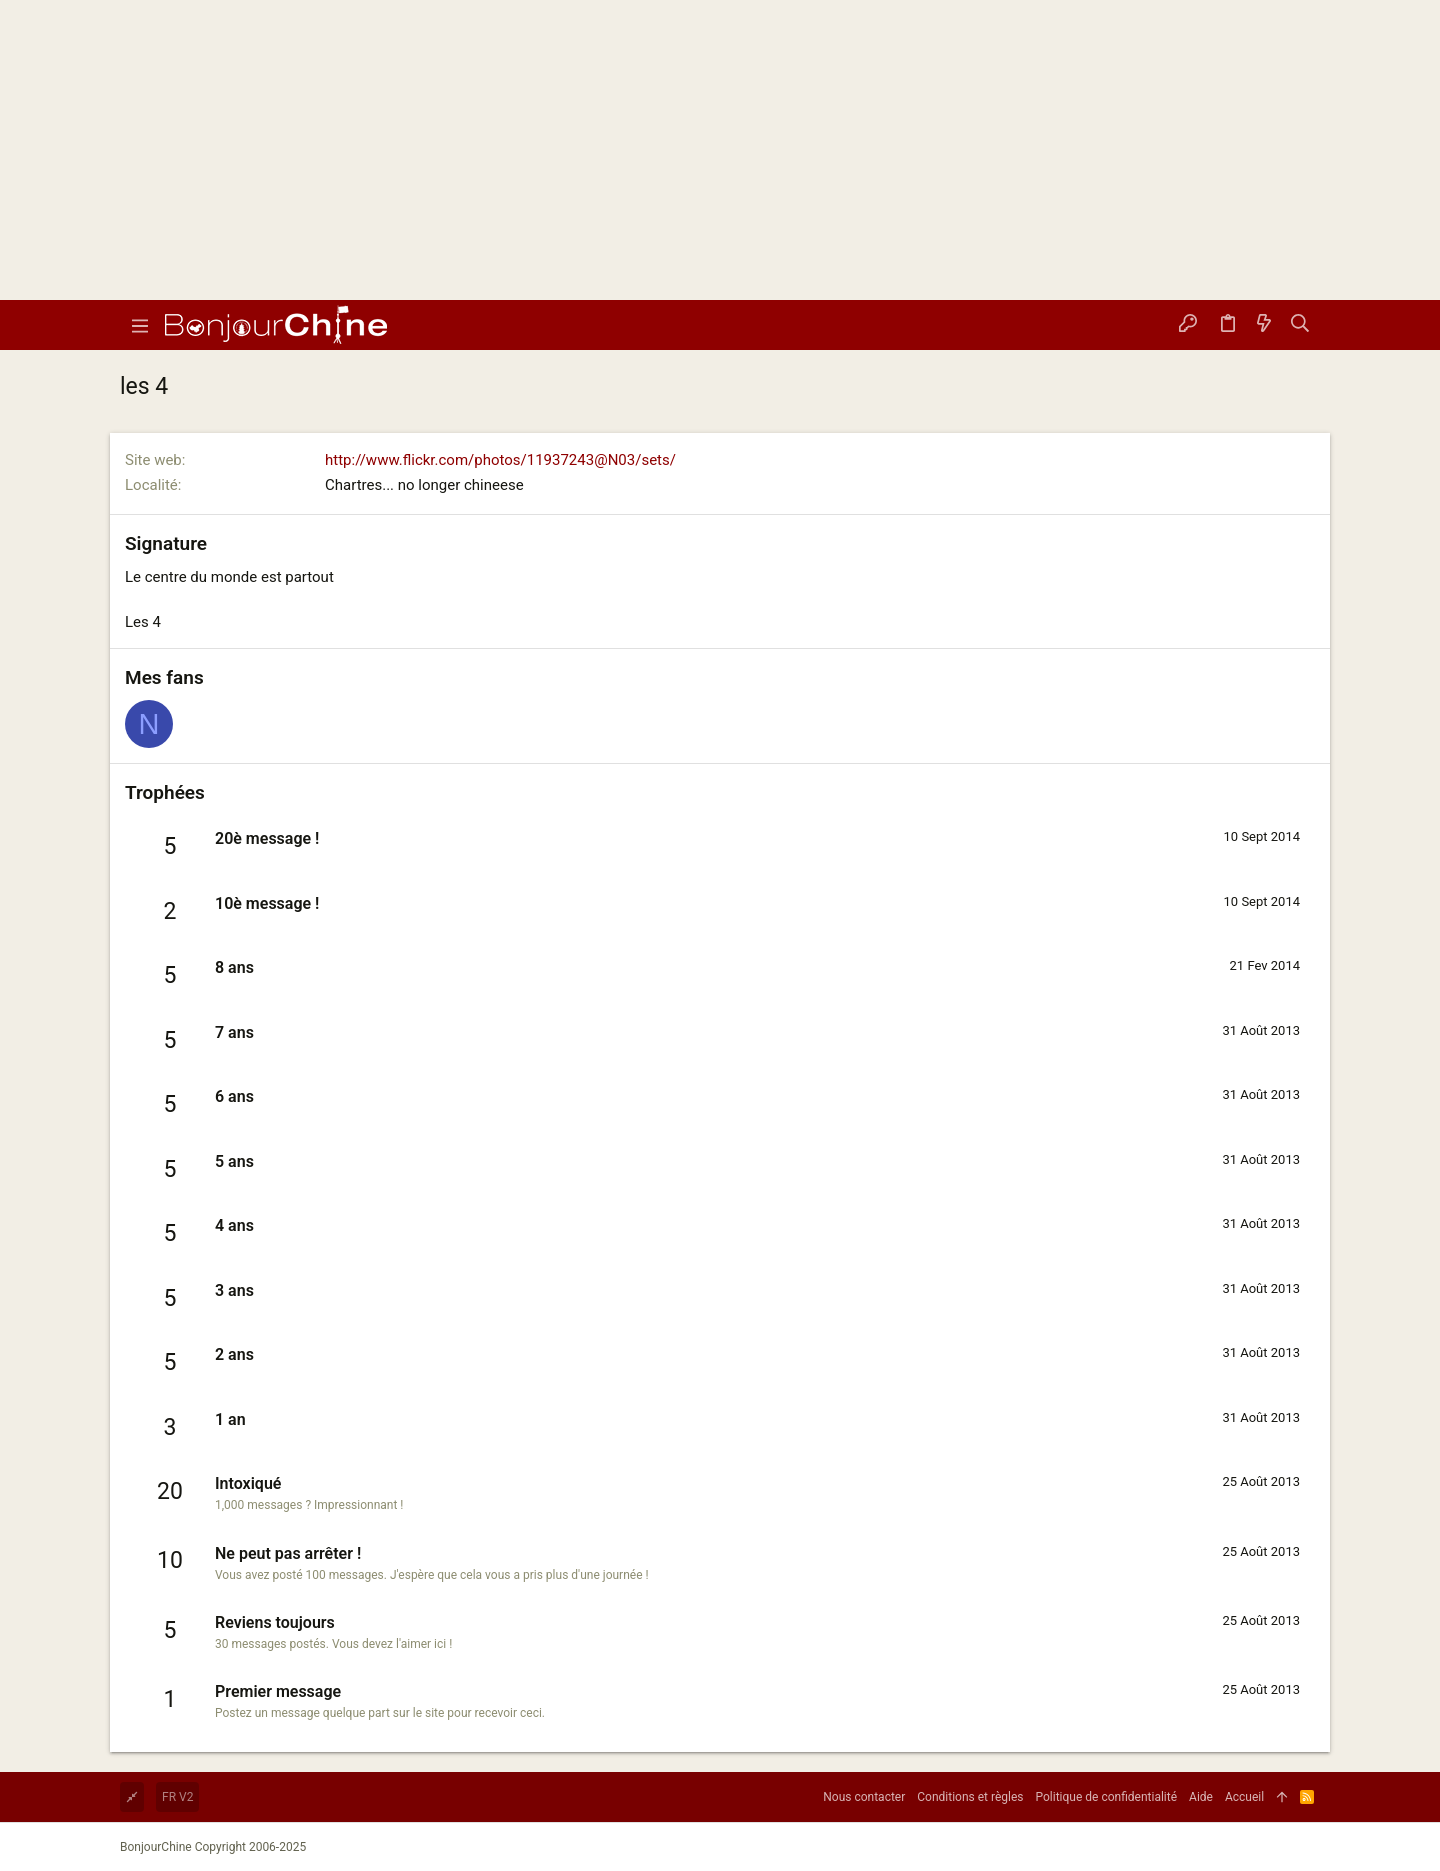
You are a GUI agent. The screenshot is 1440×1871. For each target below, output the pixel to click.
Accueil (1244, 1797)
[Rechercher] (1300, 325)
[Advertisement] (720, 150)
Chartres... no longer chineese (424, 485)
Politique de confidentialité (1107, 1797)
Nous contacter (864, 1797)
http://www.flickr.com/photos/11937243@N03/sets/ (500, 460)
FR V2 (177, 1797)
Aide (1201, 1797)
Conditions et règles (970, 1797)
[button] (140, 325)
